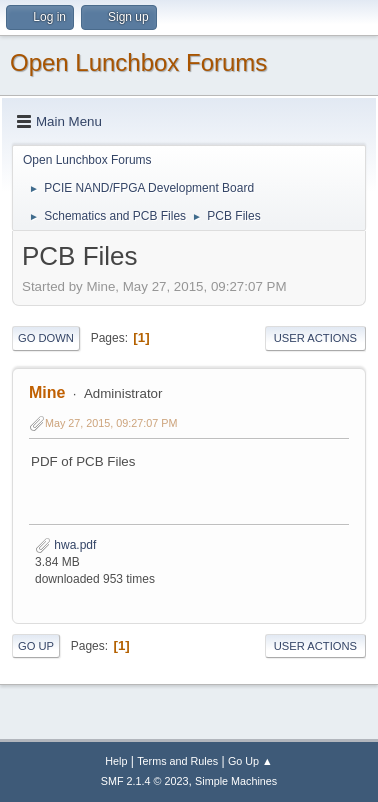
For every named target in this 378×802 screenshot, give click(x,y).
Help (116, 761)
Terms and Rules (177, 761)
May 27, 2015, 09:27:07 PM (111, 423)
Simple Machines (236, 781)
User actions (315, 338)
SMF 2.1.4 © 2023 (145, 781)
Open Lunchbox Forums (138, 62)
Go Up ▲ (250, 761)
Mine (47, 392)
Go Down (46, 338)
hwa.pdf (65, 545)
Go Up (36, 646)
